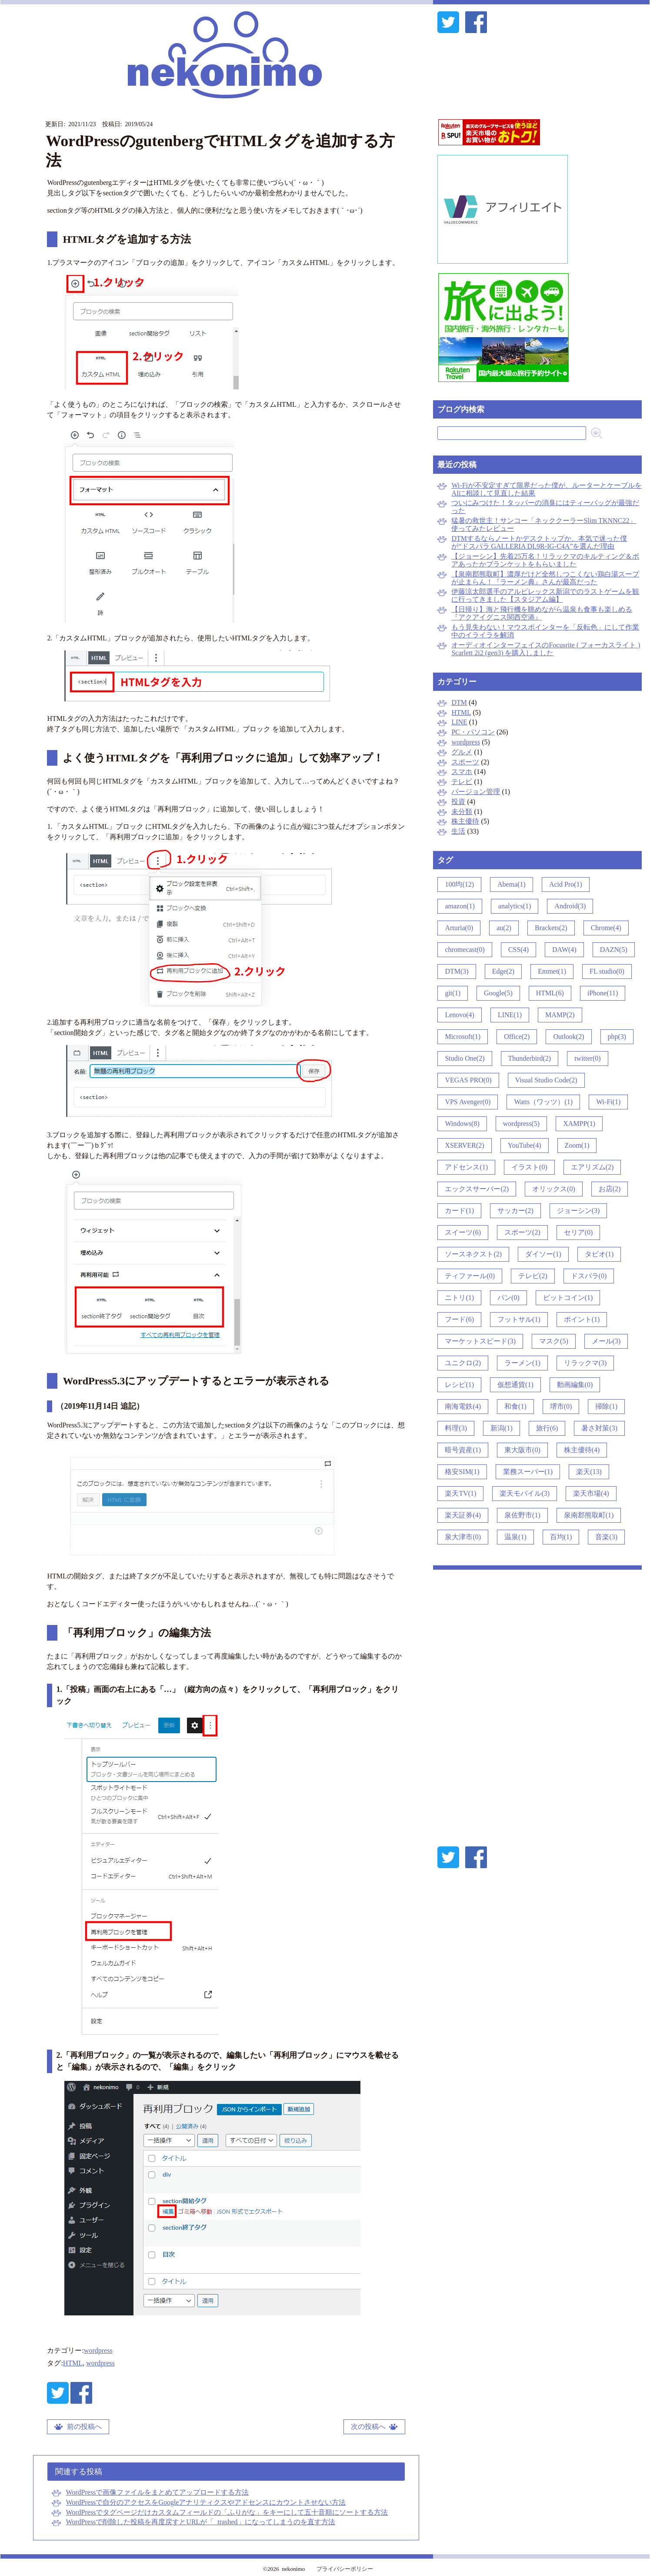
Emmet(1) (552, 971)
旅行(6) (547, 1428)
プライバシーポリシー (345, 2569)
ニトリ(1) (459, 1297)
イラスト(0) (529, 1167)
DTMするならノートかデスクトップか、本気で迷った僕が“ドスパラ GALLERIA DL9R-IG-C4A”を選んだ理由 (539, 542)
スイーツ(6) (463, 1232)
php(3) (617, 1036)
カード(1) (459, 1210)
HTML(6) (550, 993)
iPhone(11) (602, 993)
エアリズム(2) (592, 1167)
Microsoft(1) (462, 1036)
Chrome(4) (606, 927)
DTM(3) (456, 971)
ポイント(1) (582, 1319)
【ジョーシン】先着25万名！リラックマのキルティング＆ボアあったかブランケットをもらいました (545, 560)
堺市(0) (561, 1406)
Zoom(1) (577, 1145)
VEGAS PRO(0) (468, 1080)
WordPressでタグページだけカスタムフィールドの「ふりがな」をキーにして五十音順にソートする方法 (227, 2512)
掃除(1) (606, 1406)
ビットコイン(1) (568, 1297)
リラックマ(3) (585, 1363)
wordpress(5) (521, 1123)
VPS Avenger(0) (467, 1101)
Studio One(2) (464, 1058)
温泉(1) (515, 1537)
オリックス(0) (553, 1189)
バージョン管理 (475, 791)
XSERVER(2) (464, 1145)
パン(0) (508, 1297)
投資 (458, 801)
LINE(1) (510, 1014)
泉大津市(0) (463, 1537)
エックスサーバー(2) (477, 1189)
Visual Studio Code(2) (546, 1080)
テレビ (461, 781)
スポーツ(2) (522, 1232)
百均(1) (561, 1537)
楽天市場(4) (591, 1493)
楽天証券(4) (463, 1515)
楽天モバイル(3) (525, 1493)
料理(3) (456, 1428)
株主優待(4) (582, 1450)
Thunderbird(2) (529, 1058)
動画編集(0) (575, 1384)
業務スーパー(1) (528, 1471)
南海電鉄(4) (463, 1406)
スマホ (461, 771)
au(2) (504, 927)
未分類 (461, 811)
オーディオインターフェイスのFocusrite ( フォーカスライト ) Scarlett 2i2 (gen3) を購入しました (545, 649)
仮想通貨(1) (515, 1384)
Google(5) (498, 993)
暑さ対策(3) (599, 1428)
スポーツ (465, 762)
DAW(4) (564, 949)
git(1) (452, 993)
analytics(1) (514, 906)
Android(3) (570, 906)
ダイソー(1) (543, 1254)
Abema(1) (511, 884)
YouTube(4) (524, 1145)
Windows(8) (462, 1123)
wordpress (98, 2350)
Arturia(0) (459, 927)
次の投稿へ (368, 2426)
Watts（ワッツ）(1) (543, 1101)
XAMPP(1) (579, 1123)
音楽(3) (606, 1537)
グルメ (461, 752)
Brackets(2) (551, 927)
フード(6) (459, 1319)
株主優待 (465, 821)
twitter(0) (587, 1058)
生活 (458, 831)
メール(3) (606, 1341)
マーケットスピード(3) (480, 1341)
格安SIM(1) (462, 1471)
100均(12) (459, 884)
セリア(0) (578, 1232)
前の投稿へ (84, 2426)
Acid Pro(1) (565, 884)
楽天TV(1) (460, 1493)
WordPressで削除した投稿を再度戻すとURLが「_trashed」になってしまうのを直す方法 (200, 2522)
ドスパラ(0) (589, 1276)
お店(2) (610, 1189)
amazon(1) (459, 906)
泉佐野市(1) (522, 1515)
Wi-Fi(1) (608, 1101)
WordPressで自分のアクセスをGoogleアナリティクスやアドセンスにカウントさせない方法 (206, 2502)
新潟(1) (501, 1428)
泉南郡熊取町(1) (589, 1515)
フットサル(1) (518, 1319)
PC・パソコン (473, 732)
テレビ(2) (532, 1276)
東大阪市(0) (522, 1450)
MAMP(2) (560, 1014)
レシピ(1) (459, 1384)
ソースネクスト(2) (473, 1254)
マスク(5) (553, 1341)
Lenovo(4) (459, 1014)
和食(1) (515, 1406)
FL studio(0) (607, 971)
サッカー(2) (515, 1210)
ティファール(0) (470, 1276)
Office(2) (517, 1036)
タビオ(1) (599, 1254)
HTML (73, 2363)
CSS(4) (518, 949)
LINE (459, 722)
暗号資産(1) (463, 1450)
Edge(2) (503, 971)
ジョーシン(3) (578, 1210)
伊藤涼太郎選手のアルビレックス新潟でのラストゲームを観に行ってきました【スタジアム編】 (545, 595)
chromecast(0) (465, 949)
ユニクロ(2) (463, 1363)
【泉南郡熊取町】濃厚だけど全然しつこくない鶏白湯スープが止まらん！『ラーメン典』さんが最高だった (545, 578)
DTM (459, 702)
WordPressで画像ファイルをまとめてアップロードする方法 (157, 2492)
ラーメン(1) (522, 1363)
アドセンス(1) (466, 1167)
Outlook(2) (568, 1036)
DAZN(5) (613, 949)
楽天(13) (589, 1471)
